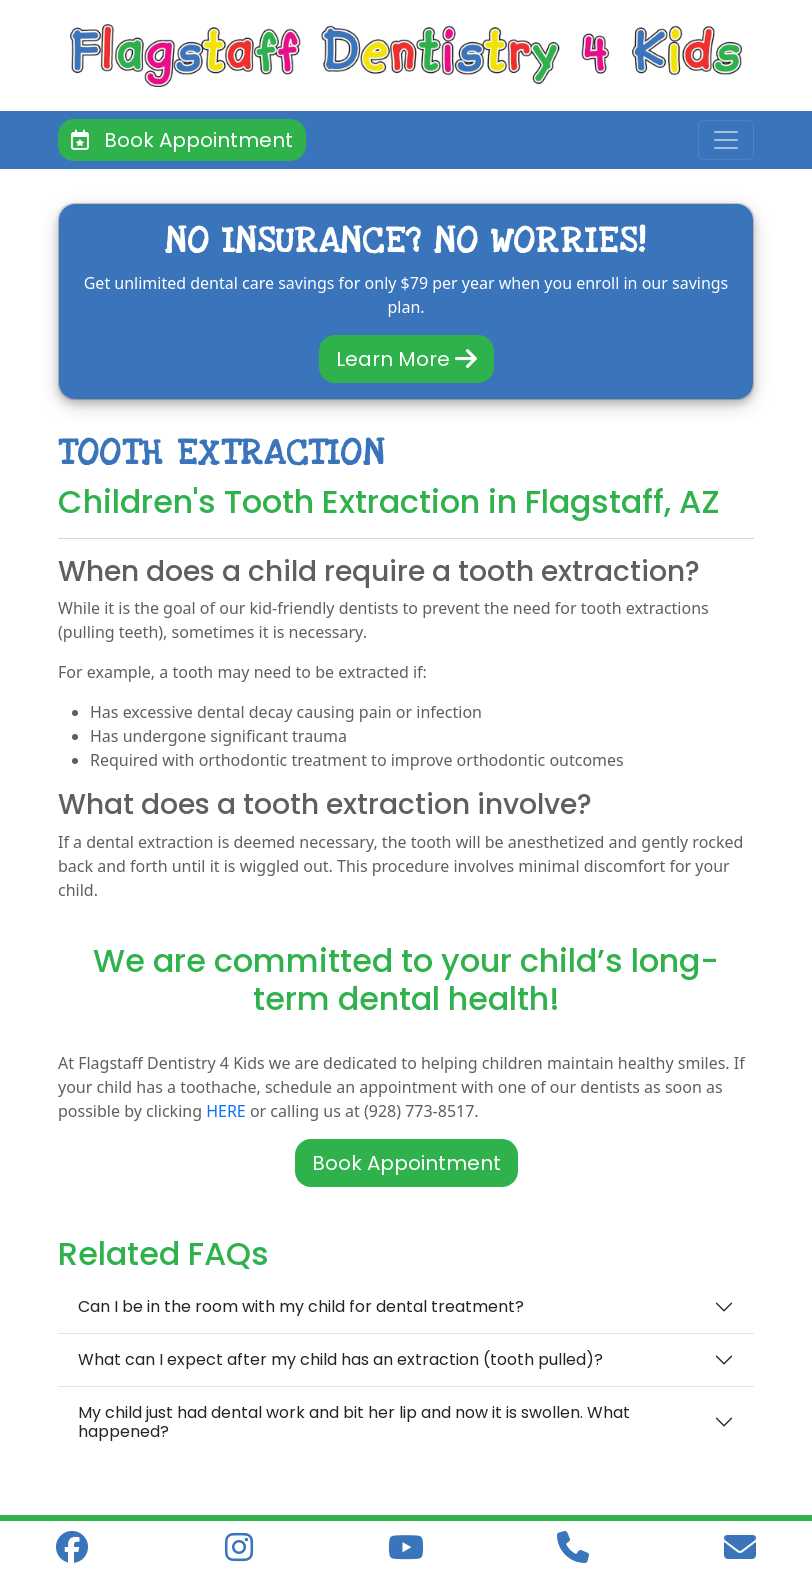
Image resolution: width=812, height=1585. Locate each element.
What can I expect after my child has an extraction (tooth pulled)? (340, 1359)
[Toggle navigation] (726, 140)
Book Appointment (182, 140)
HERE (226, 1111)
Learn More (406, 359)
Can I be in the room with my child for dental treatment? (301, 1306)
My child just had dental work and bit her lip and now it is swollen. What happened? (354, 1422)
